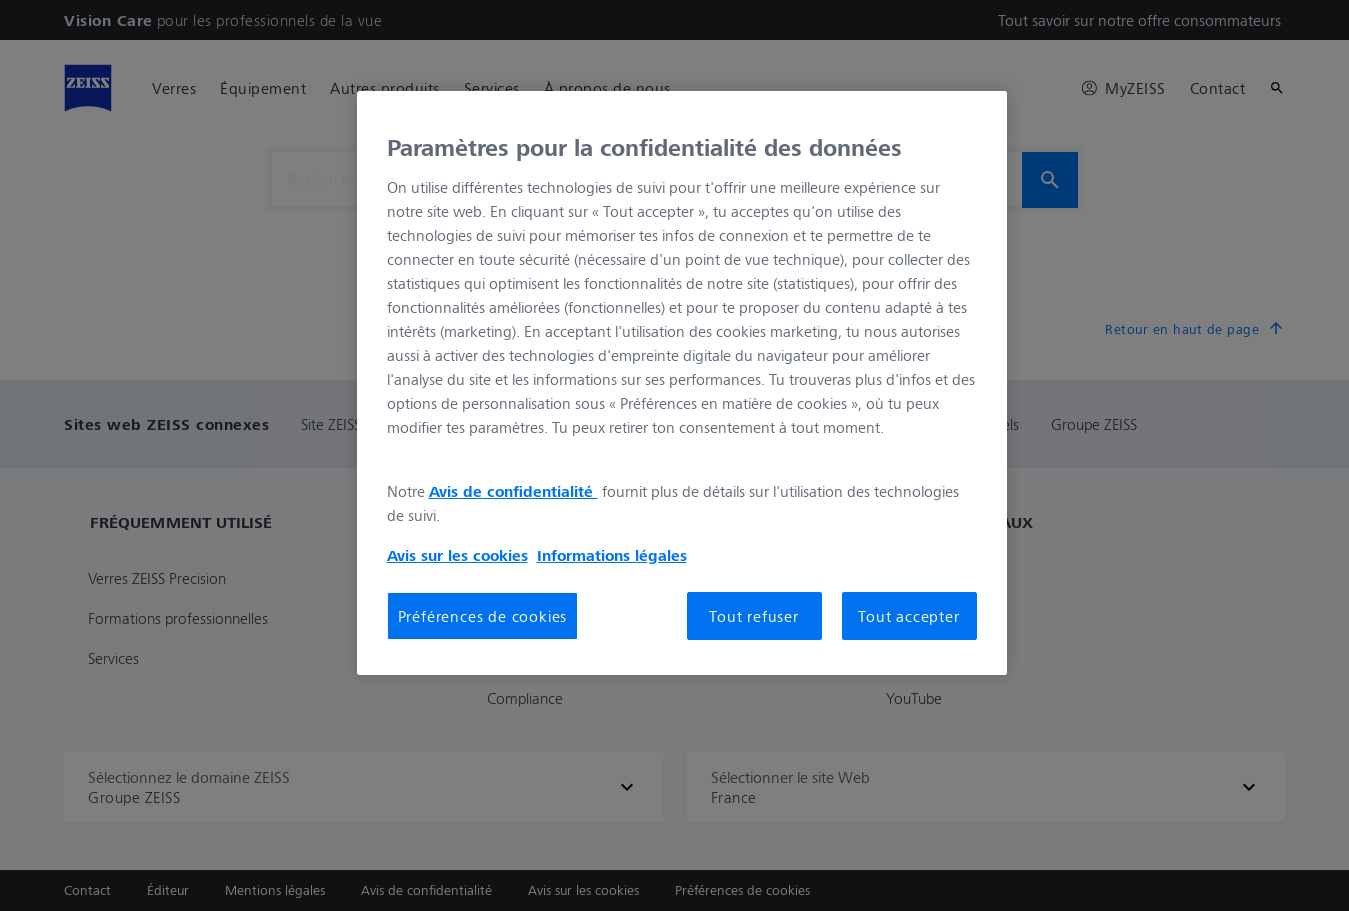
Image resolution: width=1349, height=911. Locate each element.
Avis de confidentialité (513, 491)
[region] (682, 383)
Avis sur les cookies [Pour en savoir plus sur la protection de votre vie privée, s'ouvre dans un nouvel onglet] (457, 555)
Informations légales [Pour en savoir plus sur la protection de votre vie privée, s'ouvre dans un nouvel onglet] (612, 555)
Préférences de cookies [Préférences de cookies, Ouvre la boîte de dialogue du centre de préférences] (483, 616)
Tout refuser (754, 616)
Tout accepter (908, 616)
